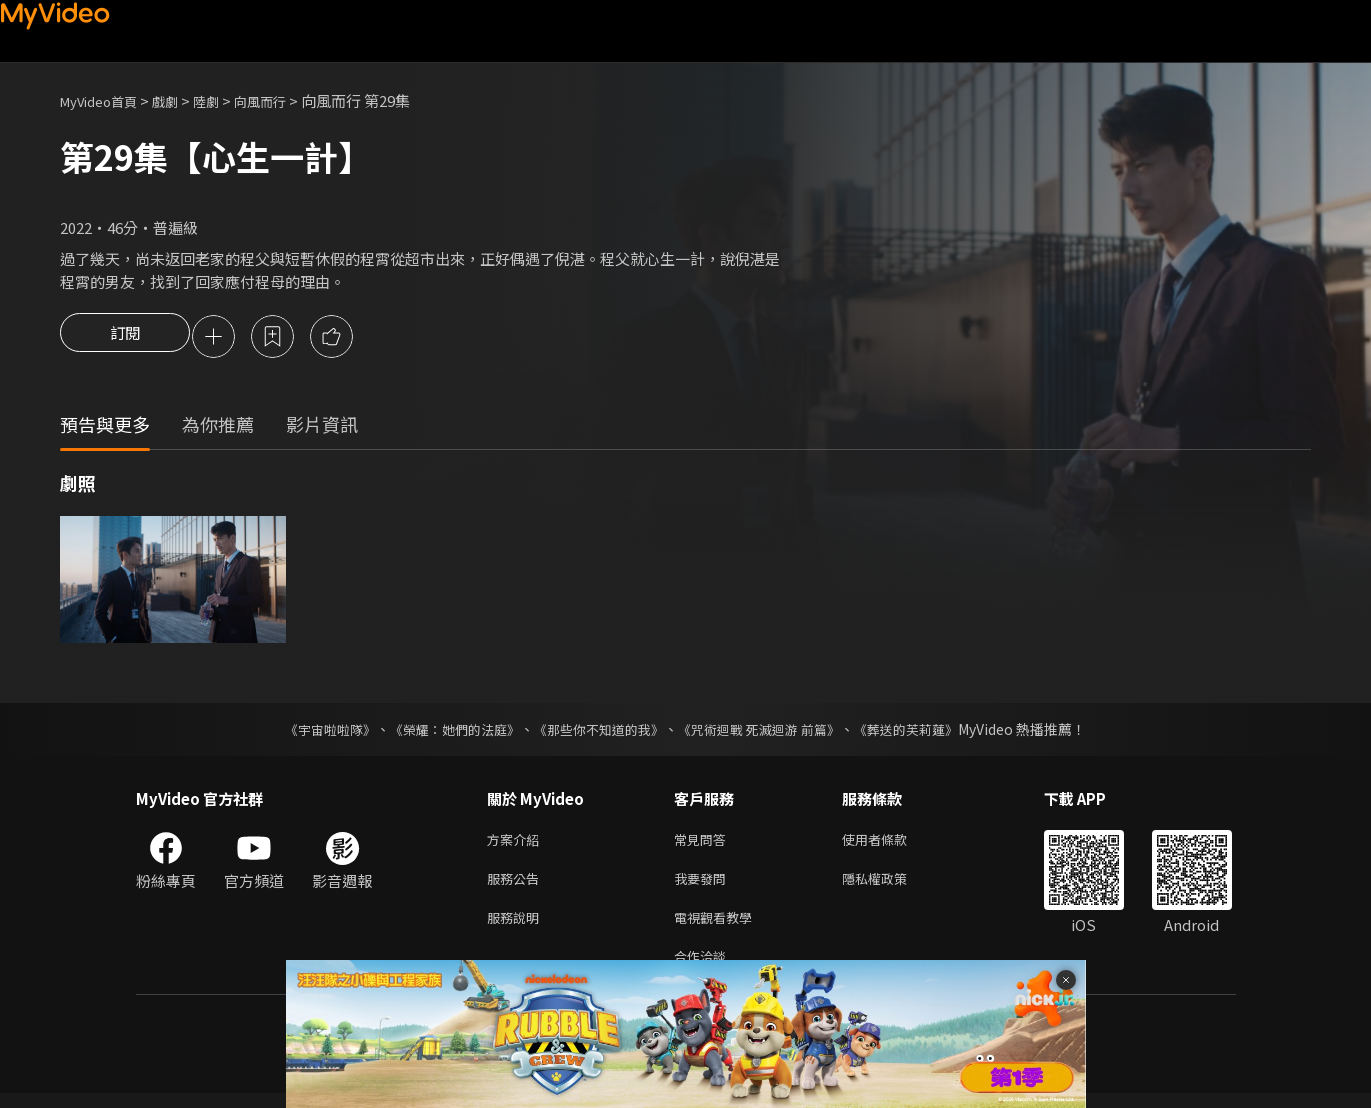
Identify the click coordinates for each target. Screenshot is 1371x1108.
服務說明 (517, 927)
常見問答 (704, 843)
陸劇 (226, 100)
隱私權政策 (891, 885)
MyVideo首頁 (105, 100)
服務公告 (517, 885)
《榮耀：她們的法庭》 (444, 732)
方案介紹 (517, 843)
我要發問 (704, 885)
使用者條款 (891, 843)
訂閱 (125, 338)
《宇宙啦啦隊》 (311, 732)
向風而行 (286, 100)
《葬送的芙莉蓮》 (926, 732)
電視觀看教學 (719, 927)
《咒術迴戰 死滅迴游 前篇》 (769, 732)
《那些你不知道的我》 (598, 732)
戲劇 (181, 100)
